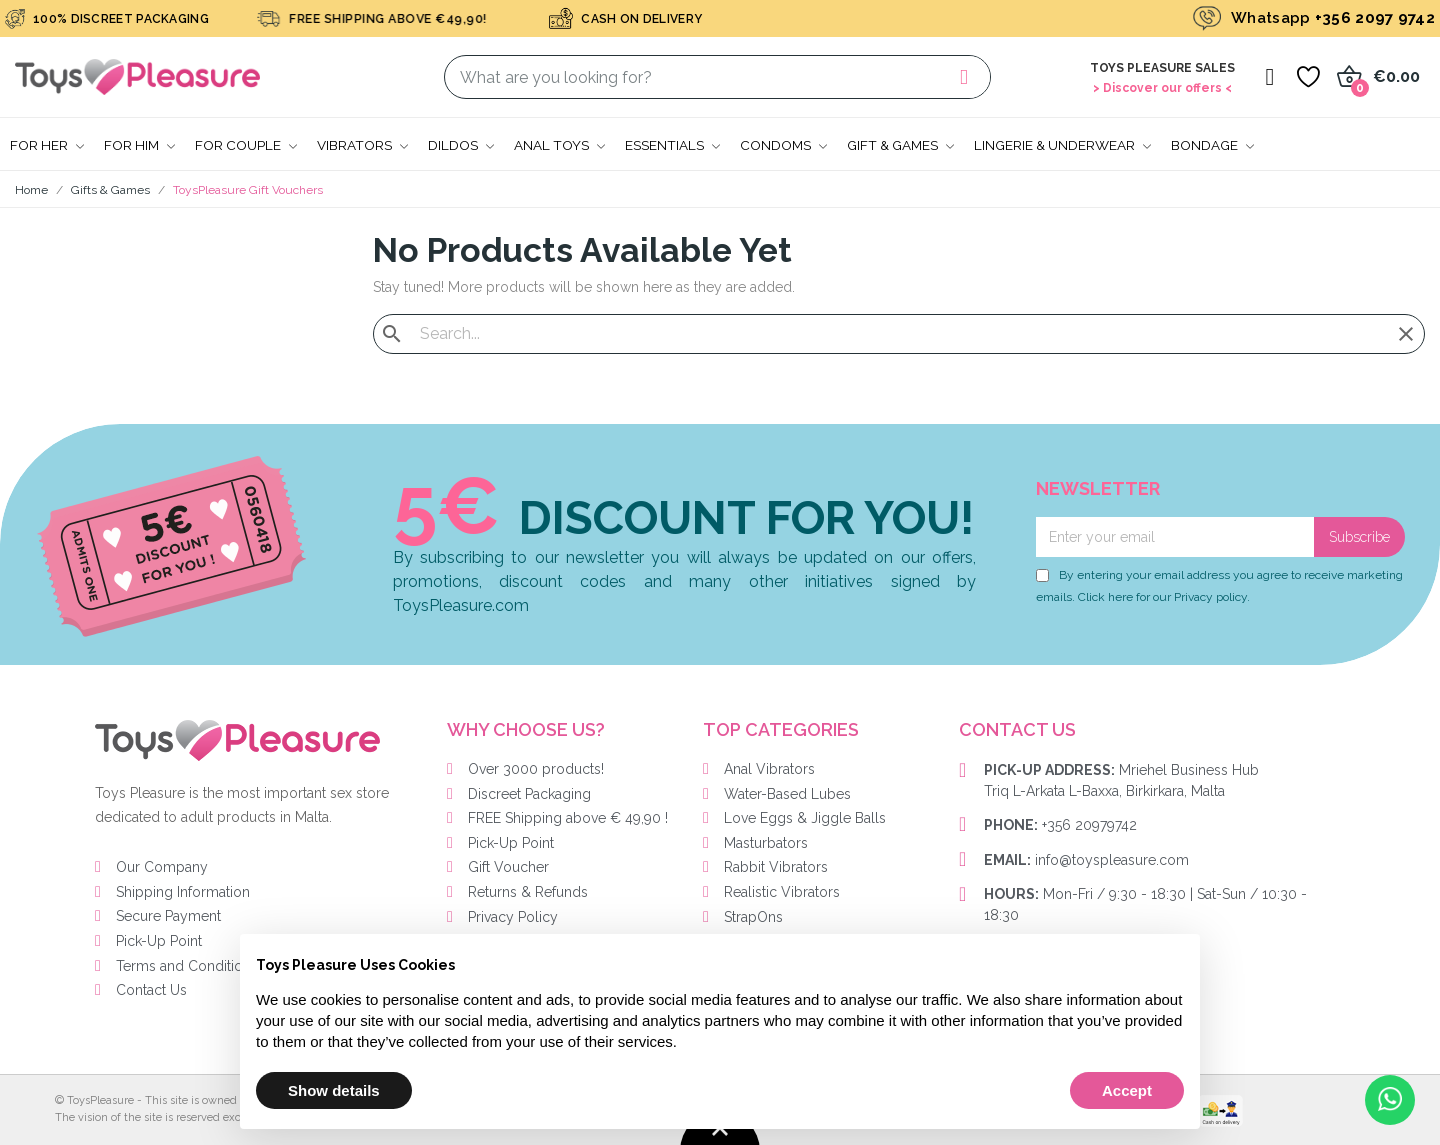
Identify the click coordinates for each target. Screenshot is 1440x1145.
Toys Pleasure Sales (1162, 68)
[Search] (899, 334)
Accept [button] (1127, 1090)
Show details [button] (334, 1090)
